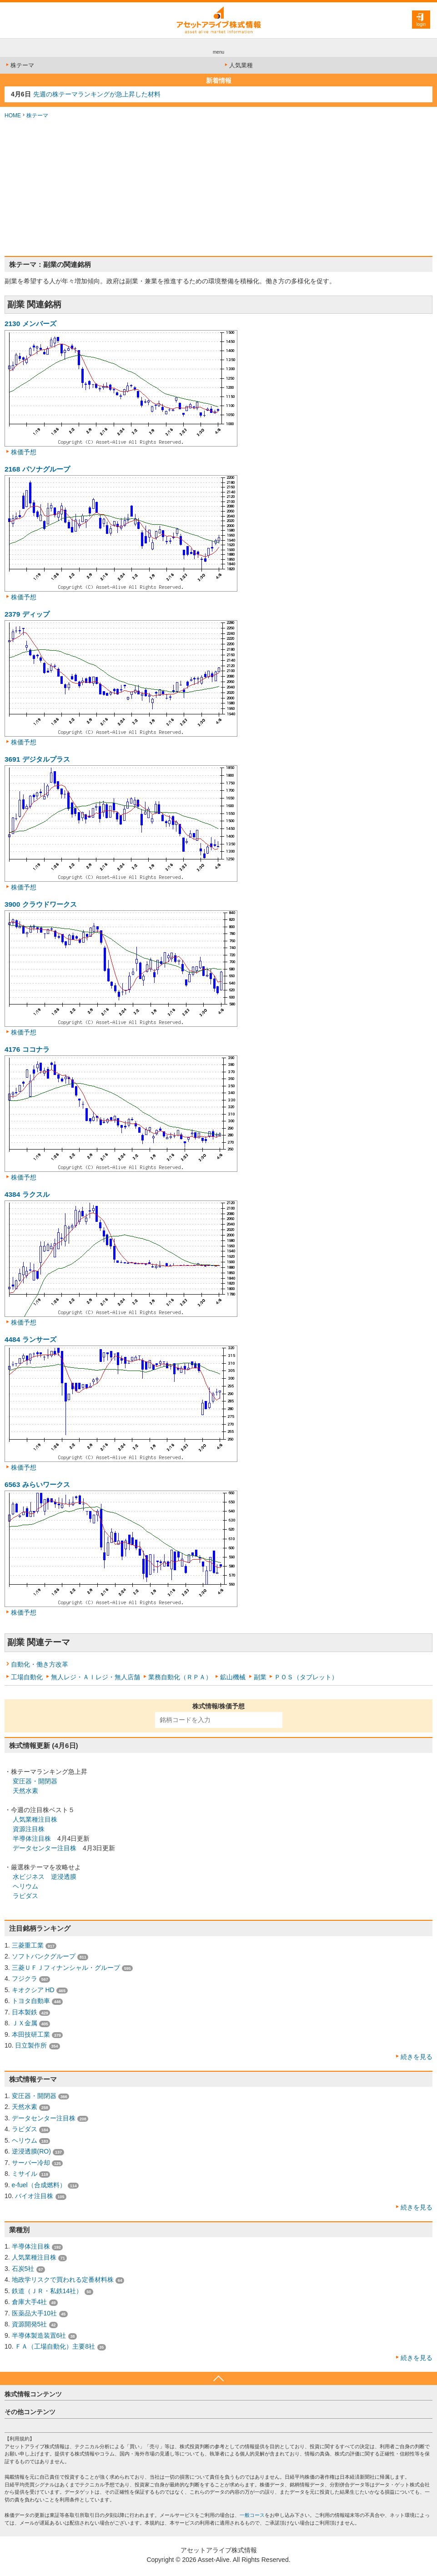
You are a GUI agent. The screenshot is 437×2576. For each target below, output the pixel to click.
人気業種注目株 (35, 1819)
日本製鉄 (24, 2012)
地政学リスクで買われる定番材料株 (63, 2279)
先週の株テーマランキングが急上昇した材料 (97, 94)
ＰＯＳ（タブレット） (306, 1677)
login (421, 24)
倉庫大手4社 (29, 2301)
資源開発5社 (29, 2324)
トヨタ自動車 (31, 2000)
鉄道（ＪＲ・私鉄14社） (47, 2291)
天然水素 (25, 1790)
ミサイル (24, 2173)
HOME (13, 115)
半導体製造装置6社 (39, 2335)
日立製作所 (31, 2045)
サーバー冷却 (31, 2162)
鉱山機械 (233, 1677)
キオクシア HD (33, 1990)
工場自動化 (27, 1677)
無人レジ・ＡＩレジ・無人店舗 (95, 1677)
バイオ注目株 (34, 2195)
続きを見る (416, 2056)
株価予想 (23, 452)
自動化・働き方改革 (39, 1664)
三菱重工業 (28, 1945)
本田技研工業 (31, 2034)
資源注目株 (29, 1829)
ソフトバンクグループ (43, 1956)
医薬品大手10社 (34, 2313)
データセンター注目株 (44, 1848)
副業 (260, 1677)
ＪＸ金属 (24, 2023)
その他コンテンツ (30, 2411)
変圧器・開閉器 (35, 1781)
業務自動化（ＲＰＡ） (180, 1677)
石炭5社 (23, 2268)
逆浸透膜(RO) (31, 2151)
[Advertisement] (218, 187)
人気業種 (238, 65)
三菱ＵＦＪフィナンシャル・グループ (66, 1967)
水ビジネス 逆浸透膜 (44, 1876)
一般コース (252, 2515)
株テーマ (19, 65)
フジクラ (24, 1978)
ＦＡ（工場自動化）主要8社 (55, 2346)
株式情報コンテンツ (33, 2394)
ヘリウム (25, 1886)
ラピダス (25, 1895)
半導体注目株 (32, 1838)
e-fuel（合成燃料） (39, 2185)
